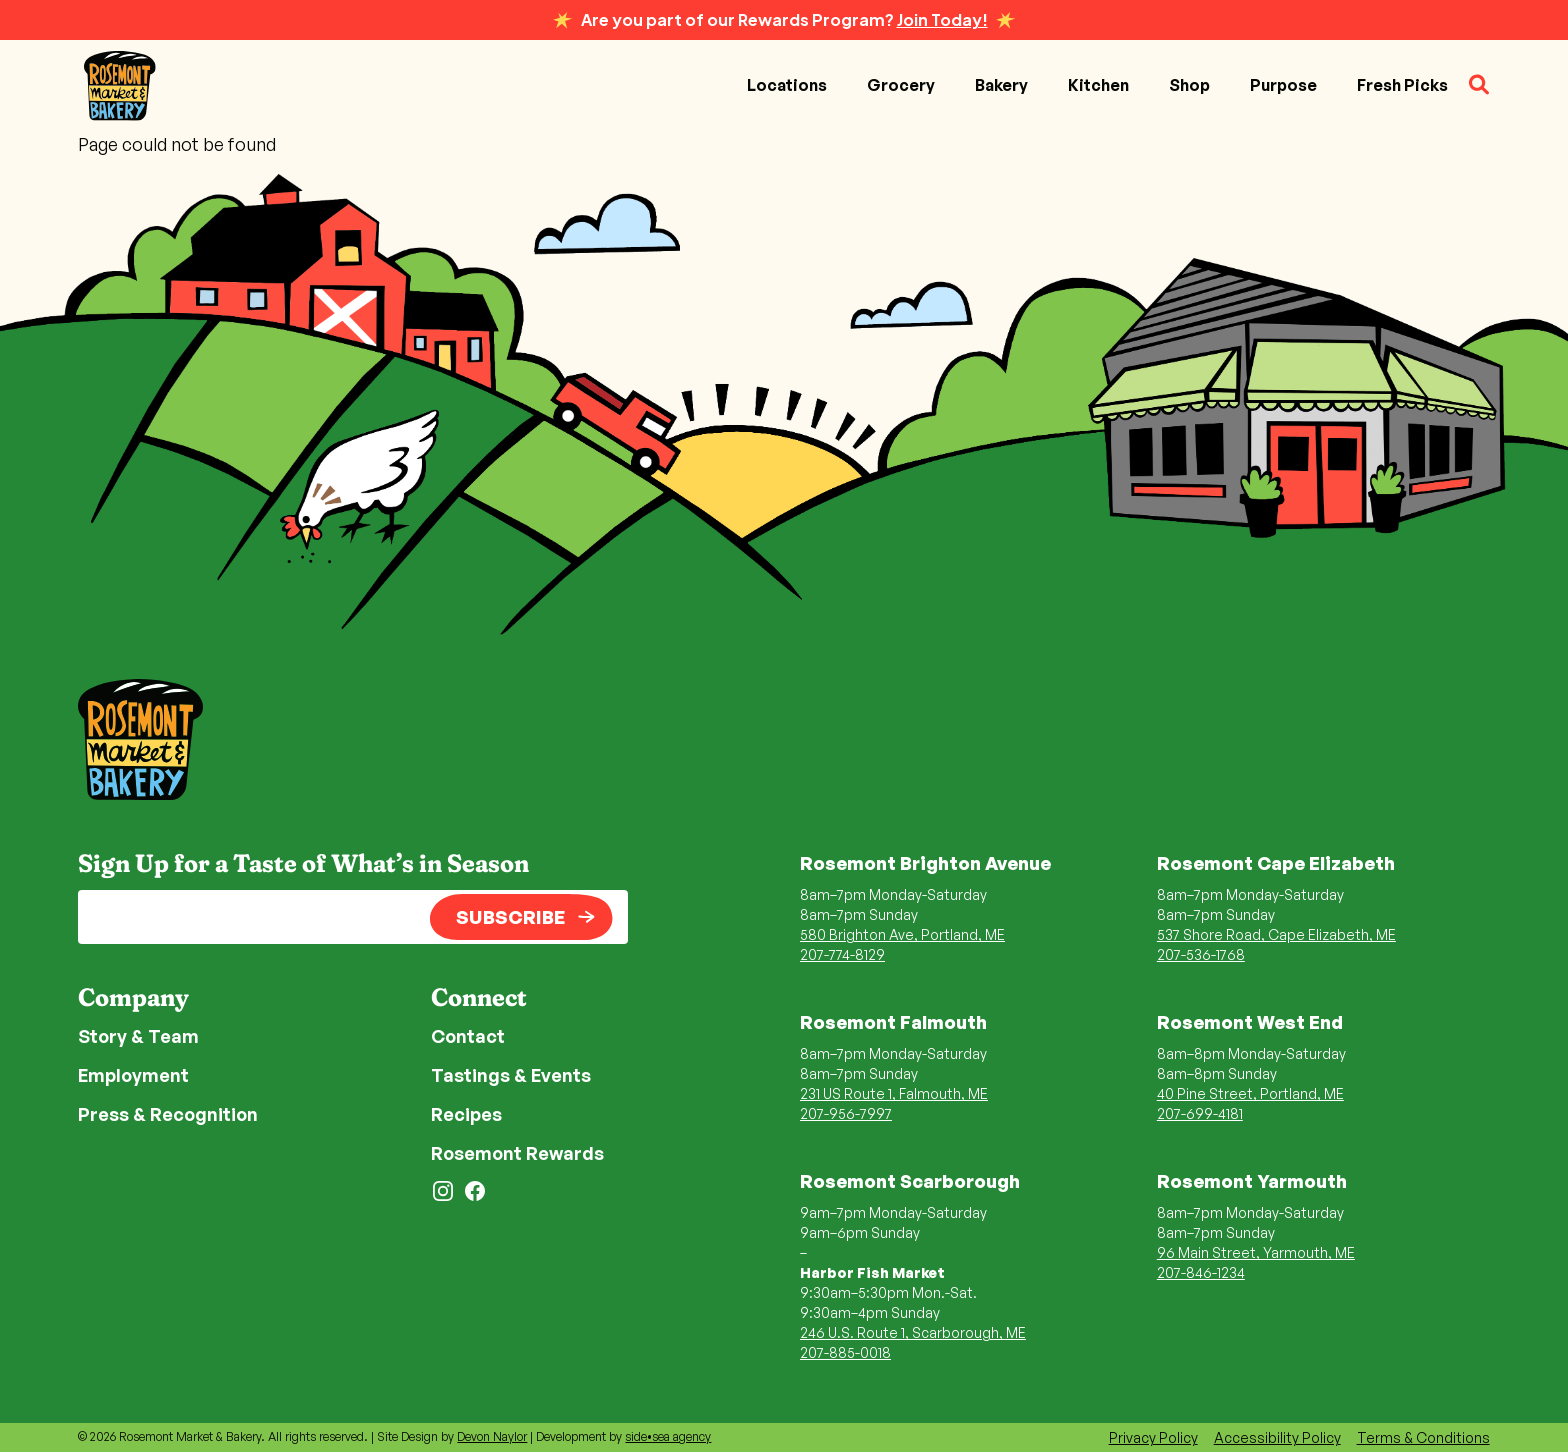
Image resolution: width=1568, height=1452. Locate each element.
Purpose (1283, 85)
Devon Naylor (492, 1436)
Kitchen (1098, 85)
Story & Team (138, 1036)
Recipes (466, 1114)
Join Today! (942, 19)
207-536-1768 (1201, 954)
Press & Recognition (168, 1114)
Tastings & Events (511, 1075)
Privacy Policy (1153, 1437)
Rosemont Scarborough (910, 1181)
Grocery (901, 85)
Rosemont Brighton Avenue (925, 863)
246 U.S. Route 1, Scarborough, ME (913, 1332)
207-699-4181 (1200, 1113)
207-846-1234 (1201, 1272)
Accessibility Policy (1277, 1437)
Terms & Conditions (1423, 1437)
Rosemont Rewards (517, 1153)
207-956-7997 (846, 1113)
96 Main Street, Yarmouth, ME (1256, 1252)
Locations (787, 85)
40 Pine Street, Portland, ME (1250, 1093)
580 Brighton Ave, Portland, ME (902, 934)
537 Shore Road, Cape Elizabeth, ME (1276, 934)
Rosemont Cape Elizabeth (1276, 863)
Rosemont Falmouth (893, 1022)
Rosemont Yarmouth (1252, 1181)
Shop (1189, 85)
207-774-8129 (842, 954)
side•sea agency (668, 1436)
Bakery (1001, 85)
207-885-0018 (845, 1352)
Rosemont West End (1250, 1022)
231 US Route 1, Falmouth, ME (894, 1093)
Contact (468, 1036)
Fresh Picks (1402, 85)
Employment (133, 1075)
